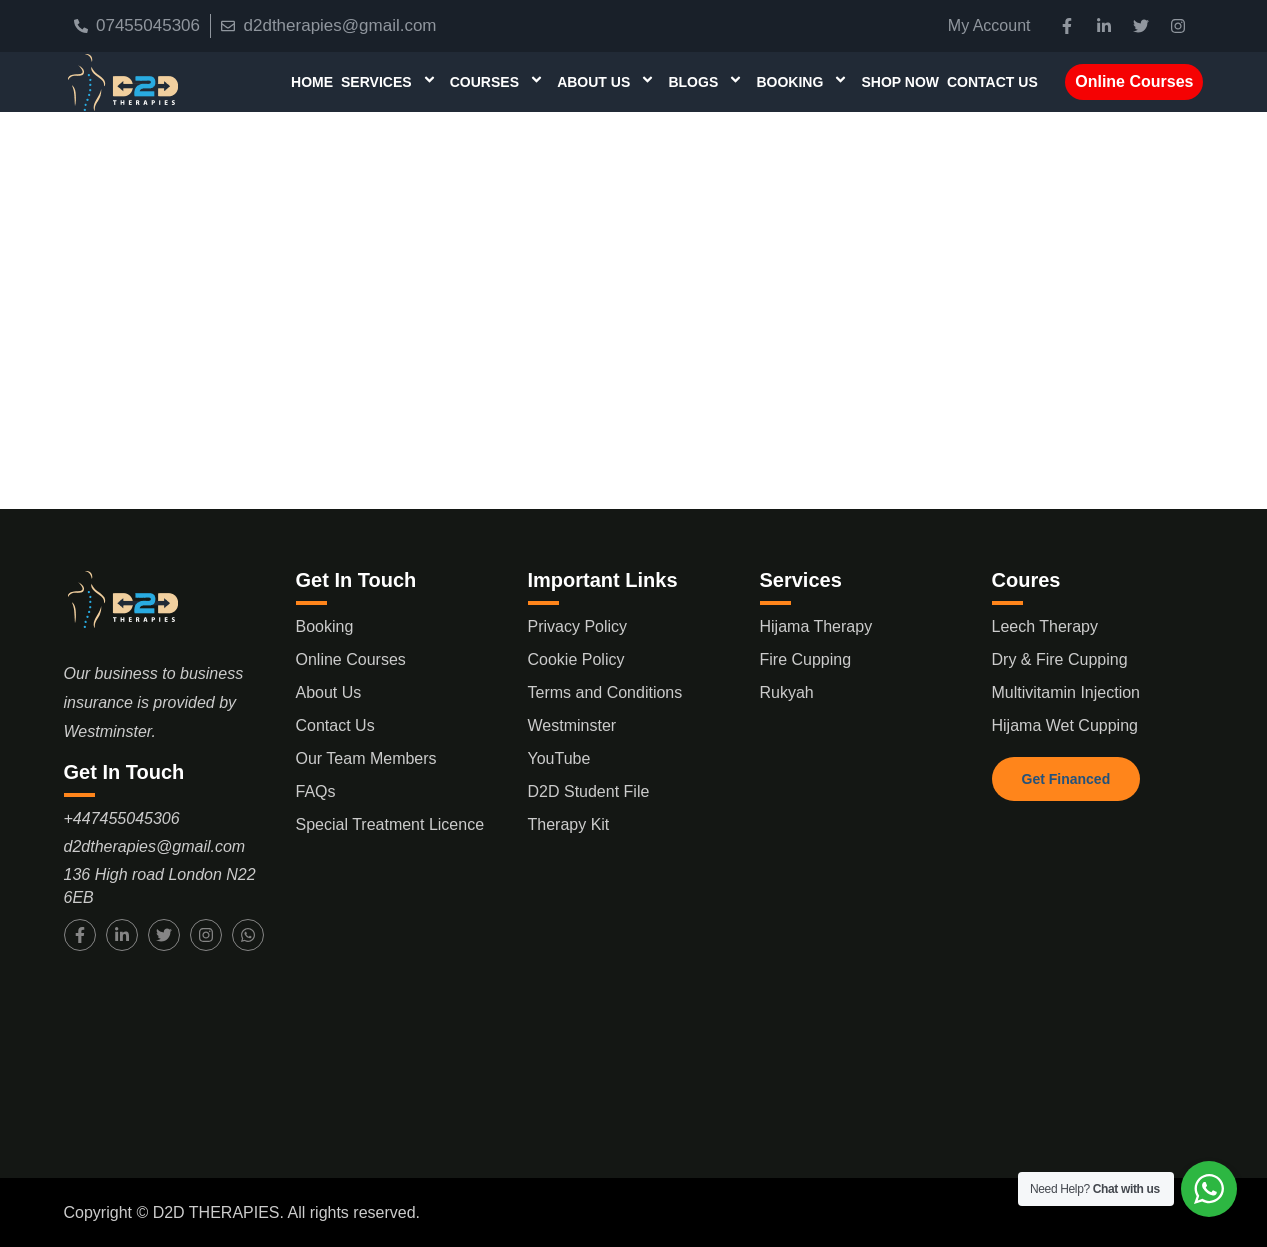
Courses (499, 81)
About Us (608, 81)
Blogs (708, 81)
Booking (804, 81)
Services (391, 81)
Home (312, 82)
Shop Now (900, 82)
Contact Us (992, 82)
